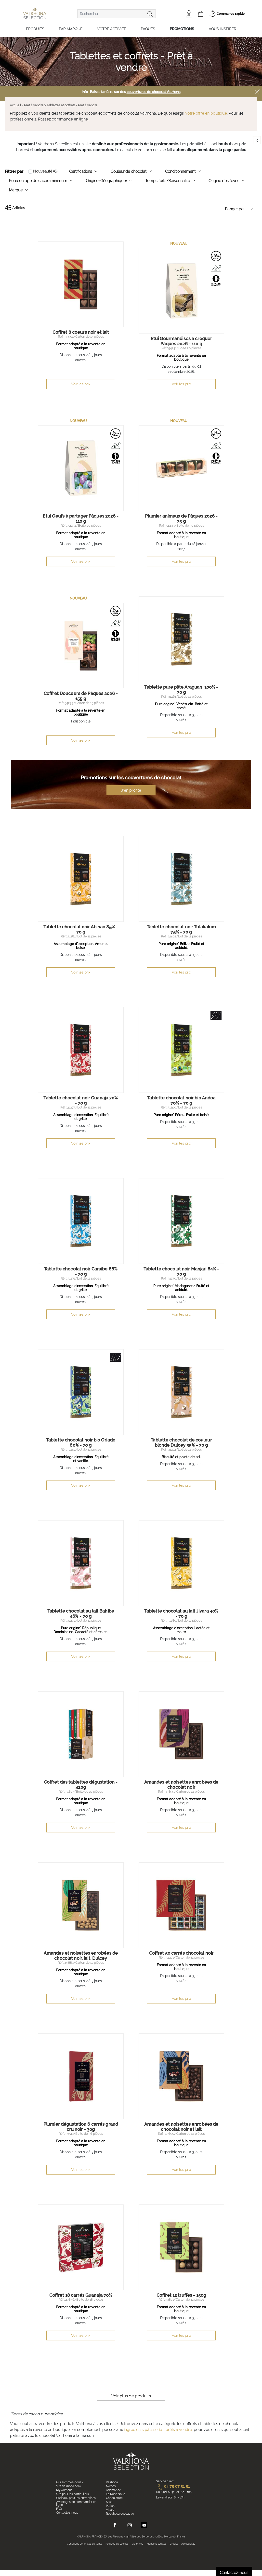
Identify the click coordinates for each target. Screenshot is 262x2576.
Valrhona (112, 2482)
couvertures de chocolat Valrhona (154, 92)
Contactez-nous (67, 2512)
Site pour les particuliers (72, 2494)
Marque (19, 190)
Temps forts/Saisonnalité (171, 181)
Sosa (109, 2502)
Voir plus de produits (131, 2395)
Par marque (70, 29)
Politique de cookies (116, 2543)
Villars (110, 2509)
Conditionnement (183, 171)
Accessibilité (188, 2543)
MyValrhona (64, 2490)
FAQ (59, 2508)
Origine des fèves (227, 181)
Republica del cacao (120, 2513)
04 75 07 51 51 (173, 2486)
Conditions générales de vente (84, 2543)
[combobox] (116, 13)
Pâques (148, 29)
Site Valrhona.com (68, 2486)
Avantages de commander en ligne (76, 2503)
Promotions (182, 29)
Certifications (84, 171)
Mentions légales (156, 2543)
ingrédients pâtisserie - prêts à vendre (158, 2429)
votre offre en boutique (206, 113)
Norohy (111, 2486)
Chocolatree (114, 2498)
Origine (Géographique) (109, 181)
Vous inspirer (222, 29)
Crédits (174, 2543)
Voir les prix (81, 384)
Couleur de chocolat (132, 171)
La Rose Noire (115, 2494)
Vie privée (137, 2543)
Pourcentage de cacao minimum (41, 181)
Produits (35, 29)
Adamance (113, 2490)
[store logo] (34, 13)
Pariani (110, 2506)
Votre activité (111, 29)
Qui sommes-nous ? (69, 2482)
